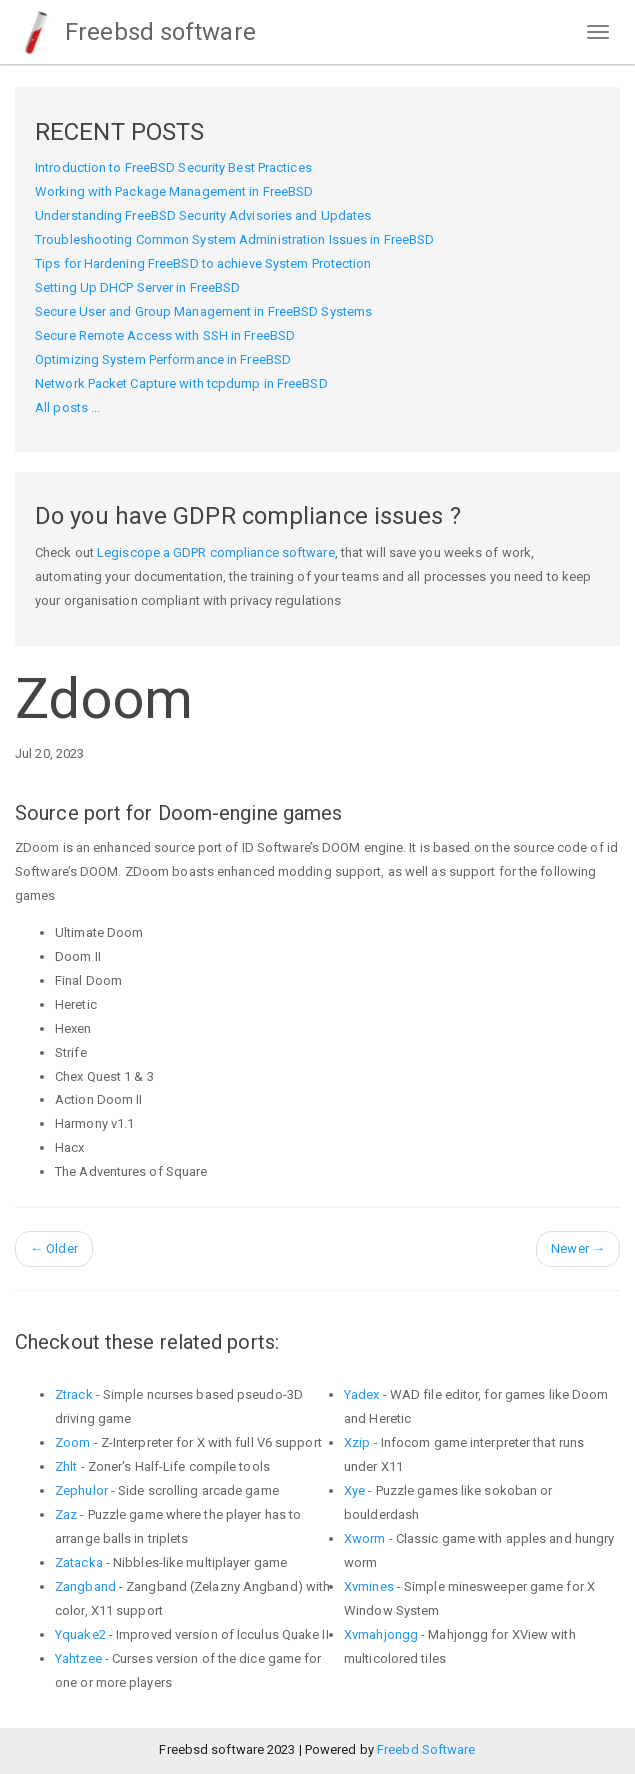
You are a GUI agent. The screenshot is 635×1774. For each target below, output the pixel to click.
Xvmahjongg (381, 1634)
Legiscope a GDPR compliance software (216, 552)
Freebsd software (135, 32)
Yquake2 (80, 1634)
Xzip (357, 1442)
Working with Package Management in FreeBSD (174, 191)
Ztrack (74, 1394)
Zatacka (79, 1562)
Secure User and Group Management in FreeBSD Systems (203, 311)
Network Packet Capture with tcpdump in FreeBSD (181, 383)
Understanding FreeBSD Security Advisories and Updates (203, 215)
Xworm (365, 1538)
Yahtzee (78, 1658)
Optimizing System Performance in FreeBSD (163, 359)
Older (54, 1248)
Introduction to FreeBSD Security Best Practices (173, 167)
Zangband (85, 1586)
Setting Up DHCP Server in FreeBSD (137, 287)
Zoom (72, 1442)
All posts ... (67, 407)
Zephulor (81, 1490)
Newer (578, 1248)
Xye (354, 1490)
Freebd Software (426, 1749)
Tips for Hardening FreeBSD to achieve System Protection (203, 263)
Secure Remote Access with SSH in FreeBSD (165, 335)
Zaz (66, 1514)
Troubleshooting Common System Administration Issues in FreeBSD (234, 239)
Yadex (362, 1394)
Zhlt (66, 1466)
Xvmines (369, 1586)
